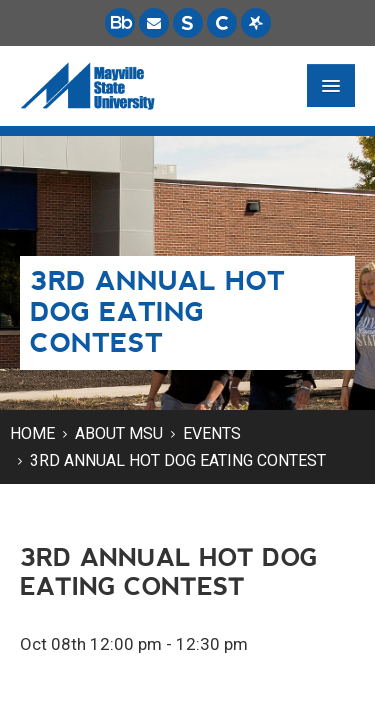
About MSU (119, 433)
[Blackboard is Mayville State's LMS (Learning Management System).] (120, 23)
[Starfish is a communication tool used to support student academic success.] (256, 23)
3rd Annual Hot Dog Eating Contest (178, 460)
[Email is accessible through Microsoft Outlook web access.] (154, 23)
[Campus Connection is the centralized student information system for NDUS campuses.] (222, 23)
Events (212, 433)
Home (32, 433)
